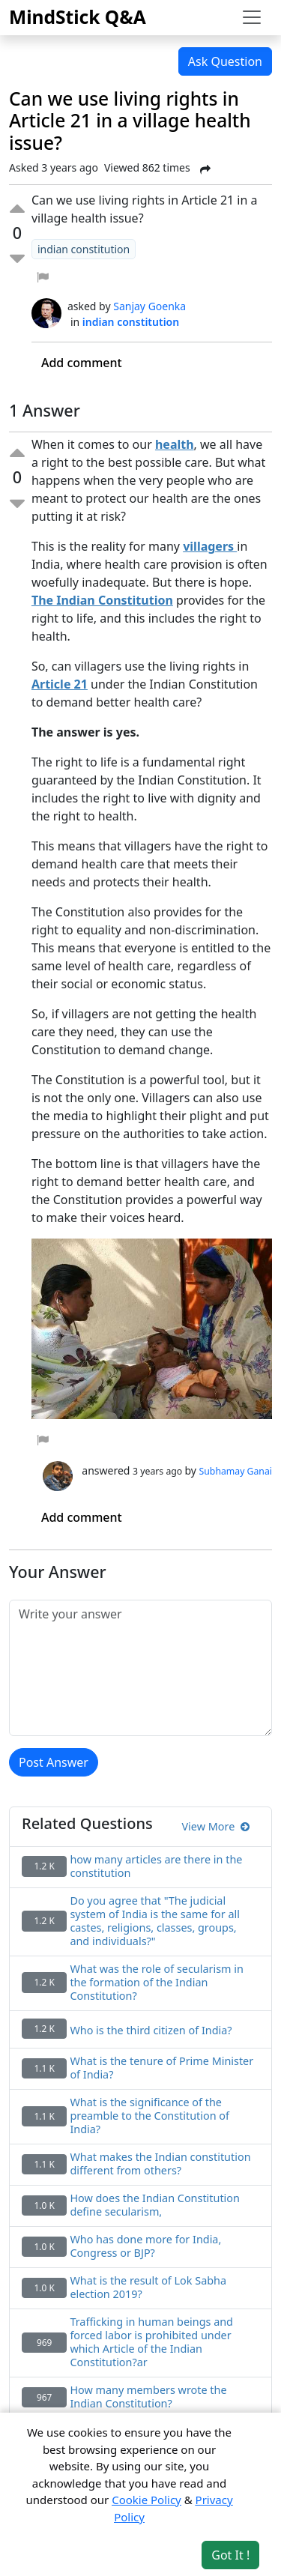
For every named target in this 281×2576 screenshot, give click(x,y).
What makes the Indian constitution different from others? (160, 2163)
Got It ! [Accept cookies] (230, 2555)
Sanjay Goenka (149, 306)
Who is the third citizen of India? (151, 2030)
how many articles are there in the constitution (156, 1866)
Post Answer (53, 1762)
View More (215, 1826)
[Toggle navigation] (252, 17)
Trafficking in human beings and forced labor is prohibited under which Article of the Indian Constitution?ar (151, 2342)
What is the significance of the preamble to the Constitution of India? (149, 2116)
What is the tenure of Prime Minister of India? (161, 2068)
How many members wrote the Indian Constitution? (148, 2396)
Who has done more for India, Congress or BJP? (145, 2246)
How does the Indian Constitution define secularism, (155, 2205)
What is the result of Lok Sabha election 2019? (148, 2287)
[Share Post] (205, 169)
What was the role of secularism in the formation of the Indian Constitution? (157, 1982)
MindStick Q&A (77, 16)
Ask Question (225, 61)
